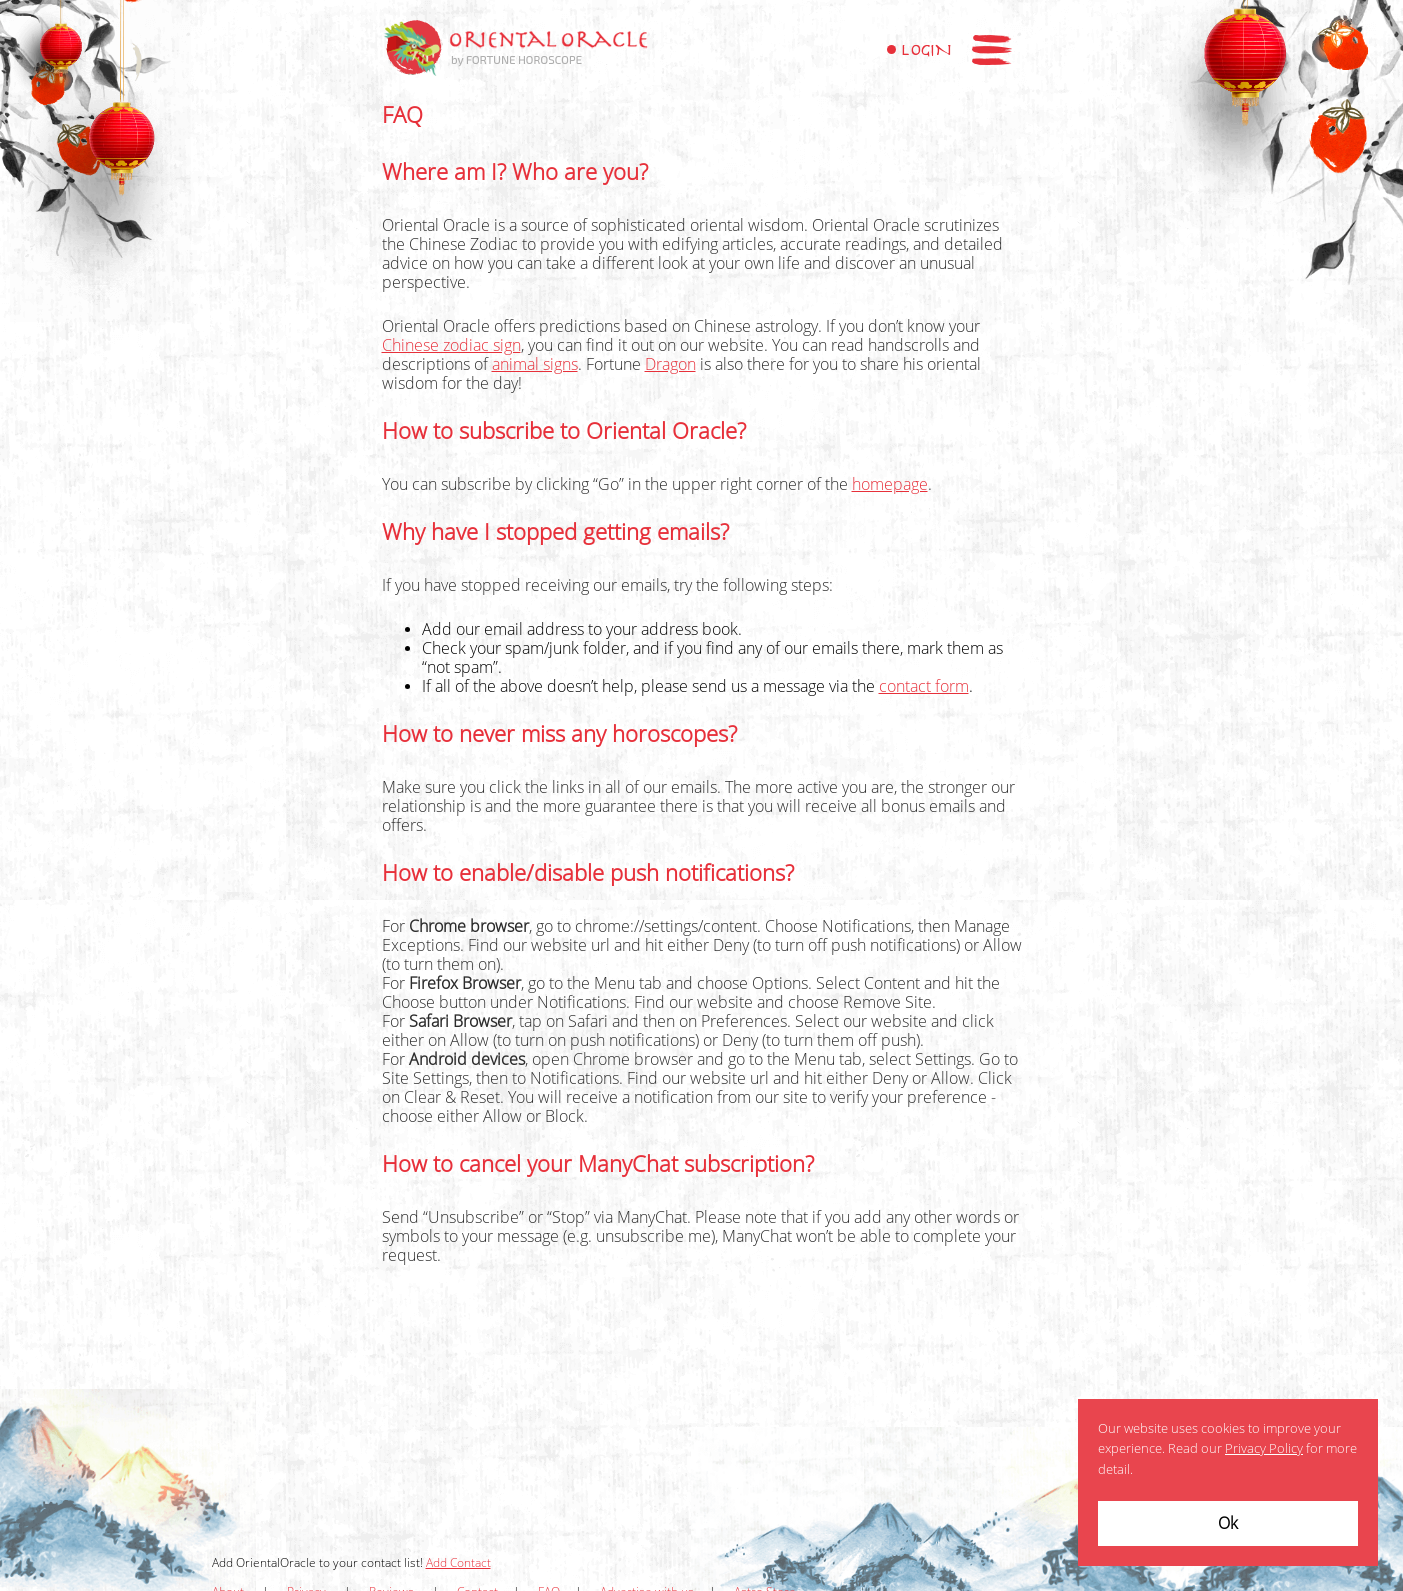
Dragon (670, 364)
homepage (890, 484)
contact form (924, 686)
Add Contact (458, 1563)
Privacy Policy (1264, 1449)
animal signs (535, 364)
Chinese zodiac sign (451, 345)
